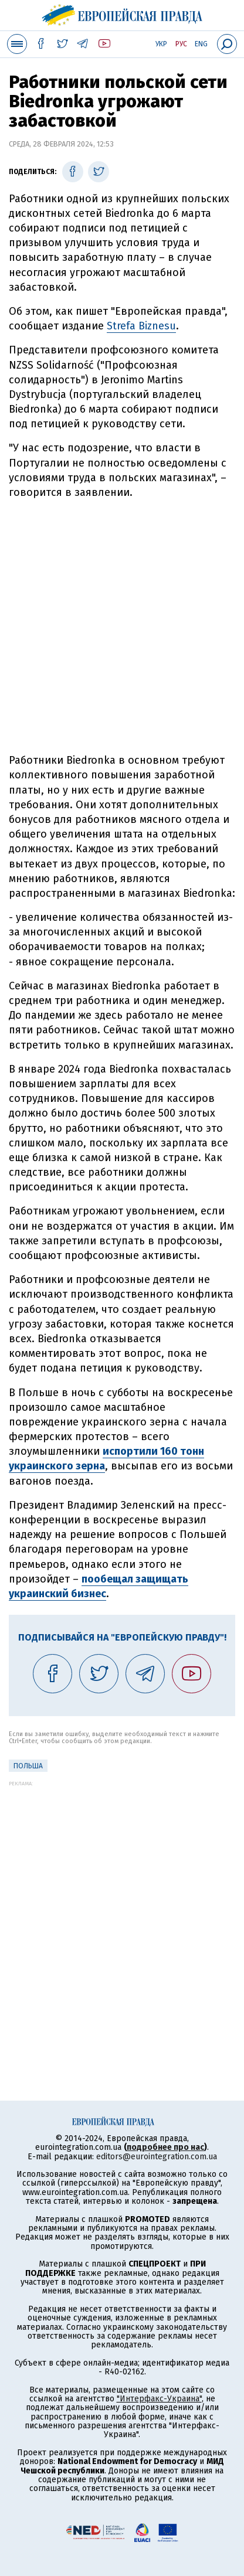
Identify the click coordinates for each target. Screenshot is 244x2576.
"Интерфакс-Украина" (159, 2399)
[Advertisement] (122, 626)
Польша (28, 1766)
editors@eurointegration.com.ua (156, 2157)
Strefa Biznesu (141, 325)
